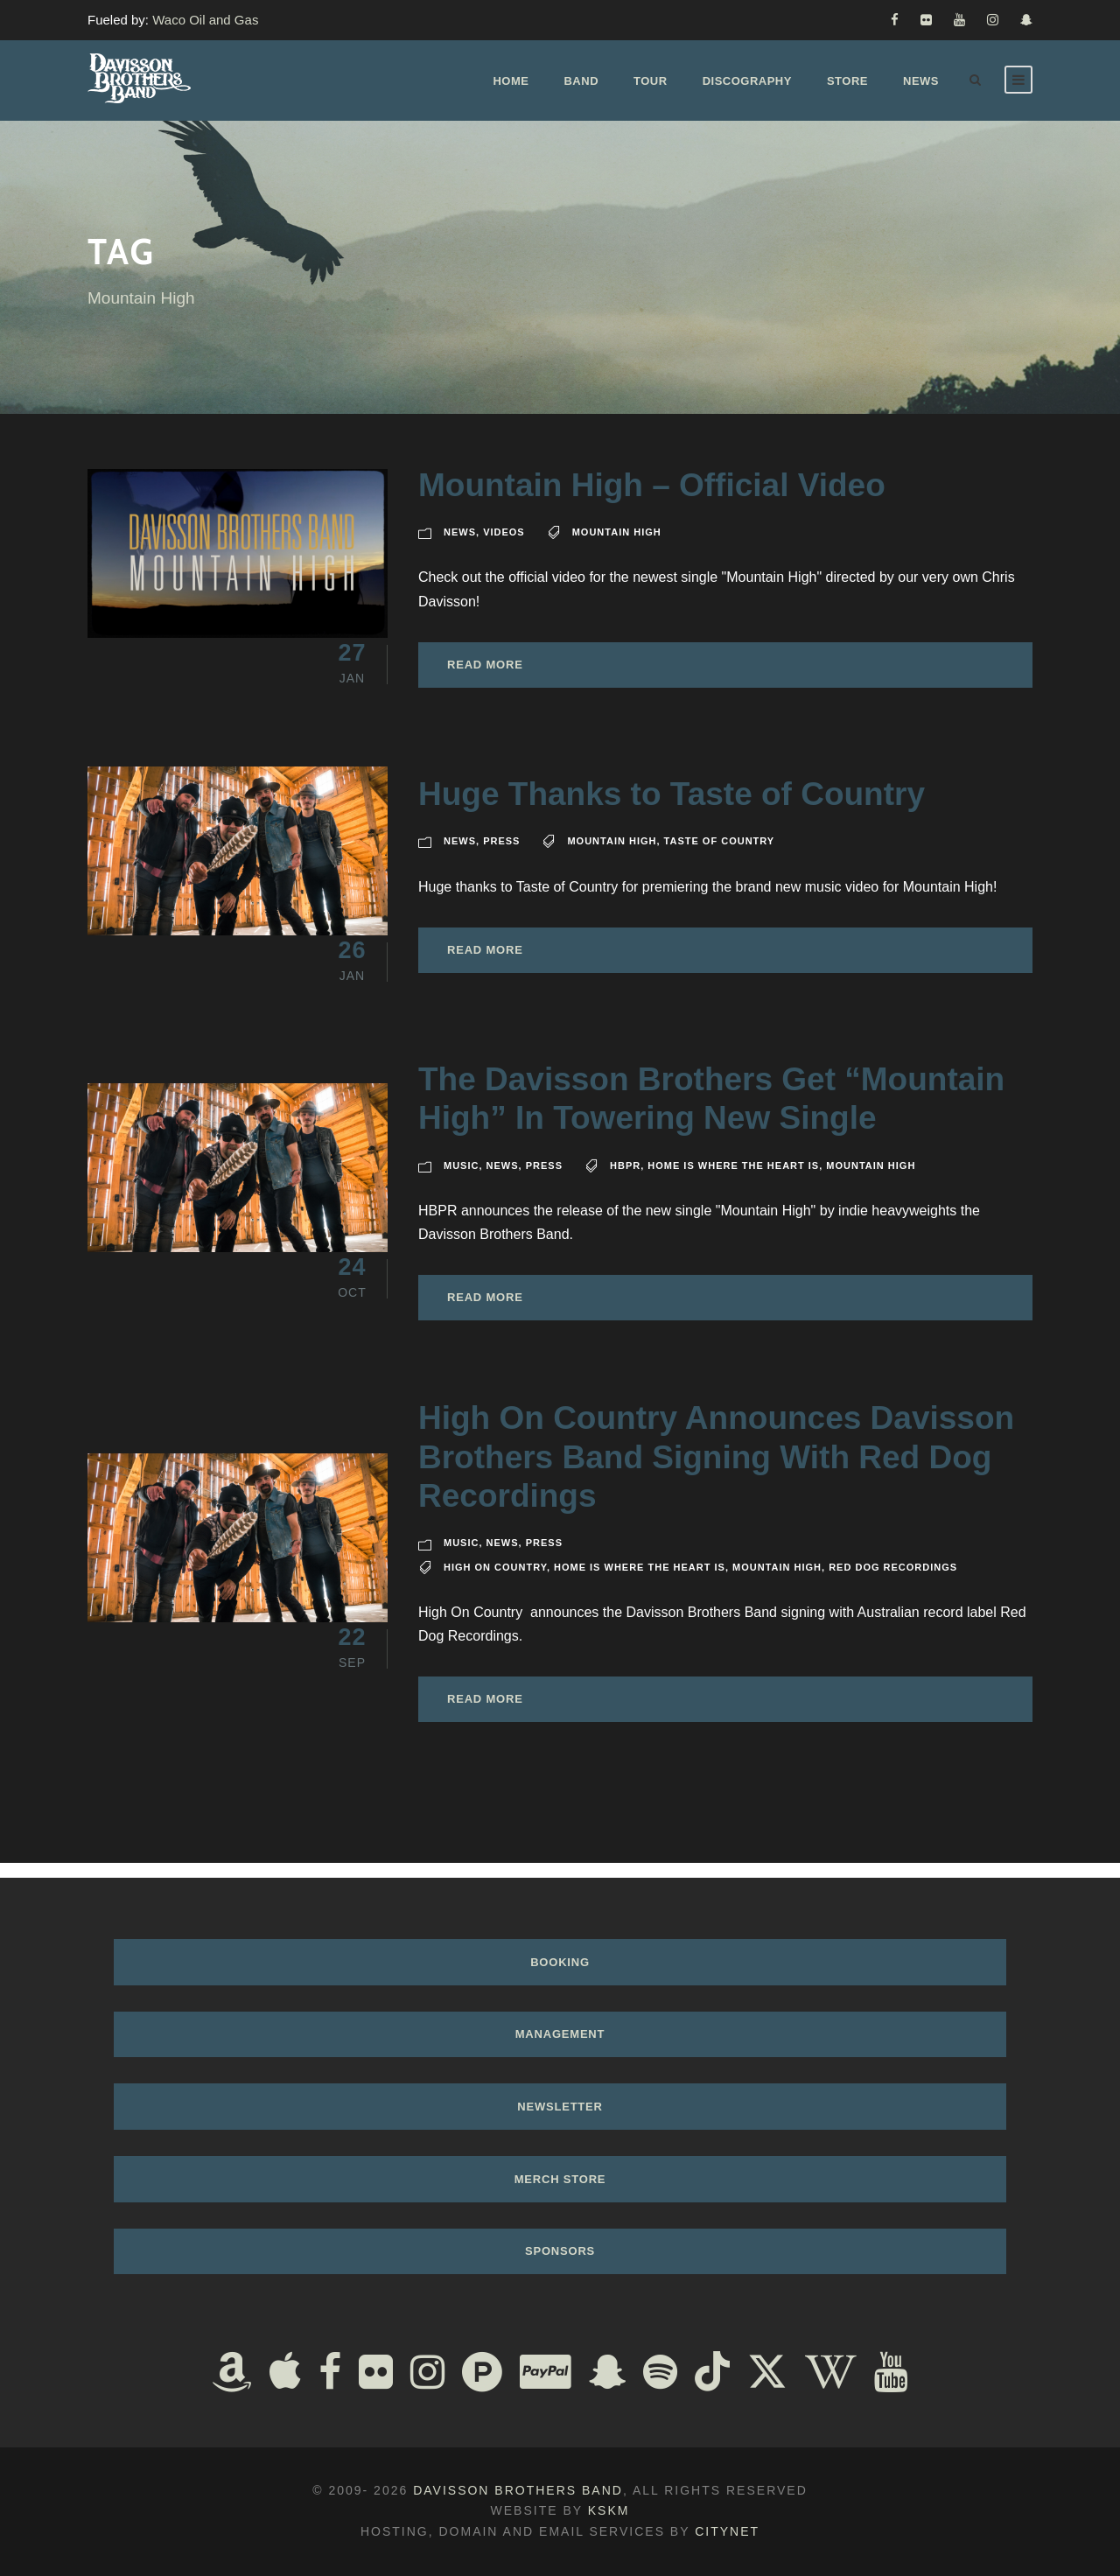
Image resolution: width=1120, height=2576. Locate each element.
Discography (747, 81)
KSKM (609, 2510)
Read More (485, 679)
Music (461, 1179)
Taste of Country (719, 855)
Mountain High (617, 547)
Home (510, 81)
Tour (651, 81)
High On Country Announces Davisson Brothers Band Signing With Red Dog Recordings (716, 1472)
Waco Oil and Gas (205, 19)
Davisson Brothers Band (518, 2490)
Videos (504, 547)
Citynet (727, 2531)
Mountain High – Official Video (652, 500)
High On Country (495, 1581)
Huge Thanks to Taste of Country (671, 809)
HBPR (625, 1179)
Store (847, 81)
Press (501, 855)
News (921, 81)
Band (581, 81)
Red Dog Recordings (893, 1581)
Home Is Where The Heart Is (733, 1179)
